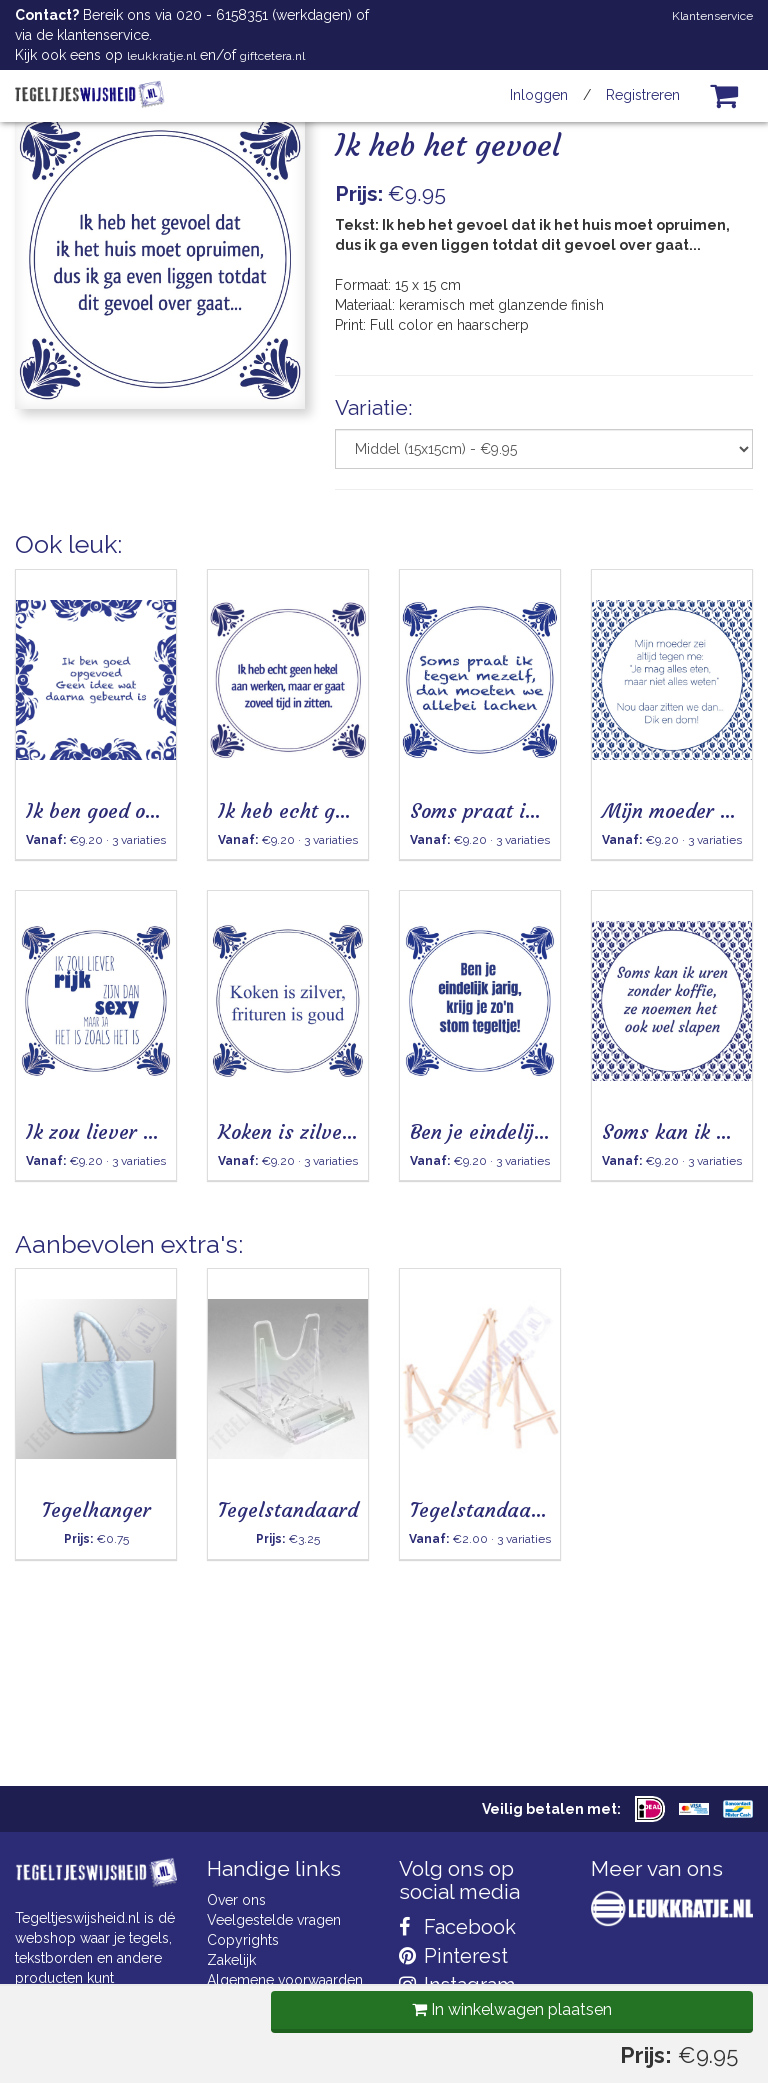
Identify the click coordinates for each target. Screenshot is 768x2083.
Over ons (236, 1900)
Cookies (233, 2000)
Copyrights (243, 1940)
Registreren (643, 95)
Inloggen (539, 95)
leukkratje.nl (161, 56)
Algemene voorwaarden (285, 1980)
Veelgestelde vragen (274, 1920)
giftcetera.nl (272, 56)
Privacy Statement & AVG (287, 2020)
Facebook (457, 1927)
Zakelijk (231, 1960)
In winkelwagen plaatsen (507, 558)
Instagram (457, 1985)
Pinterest (453, 1956)
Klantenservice (712, 16)
